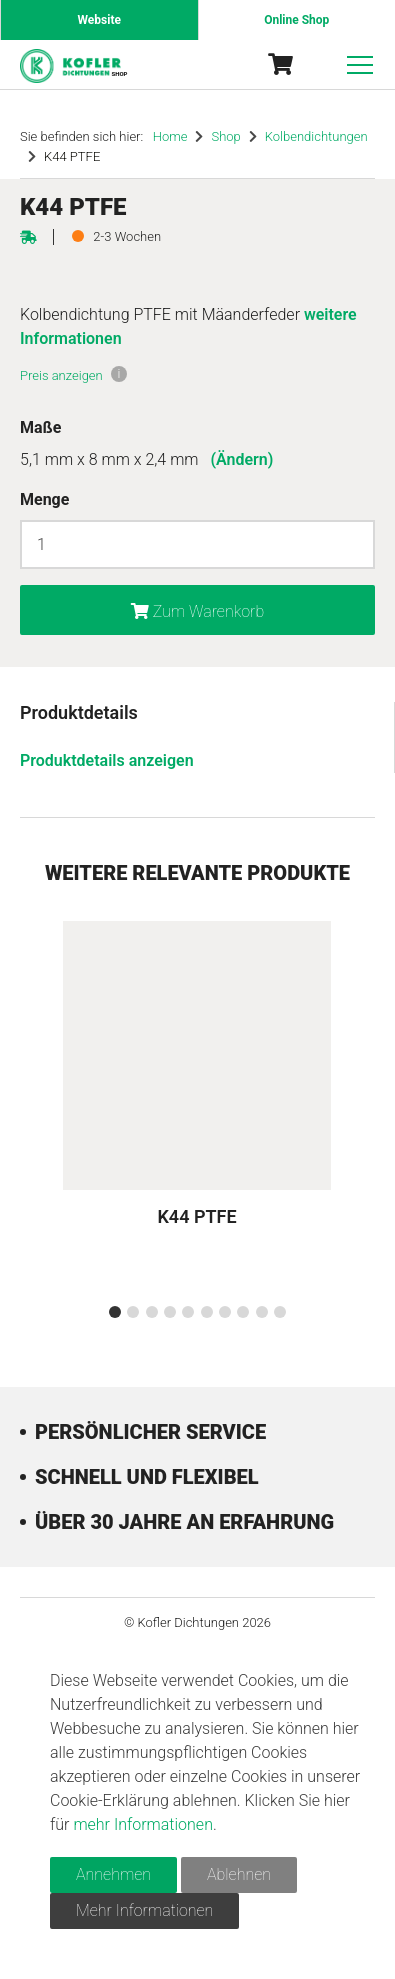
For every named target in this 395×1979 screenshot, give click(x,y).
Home (170, 136)
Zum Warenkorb (197, 611)
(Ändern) (241, 459)
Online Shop (296, 20)
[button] (115, 1312)
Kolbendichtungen (316, 136)
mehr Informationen (143, 1824)
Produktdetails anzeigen (107, 760)
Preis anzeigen (61, 375)
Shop (225, 136)
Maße (40, 427)
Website (99, 20)
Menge (44, 499)
